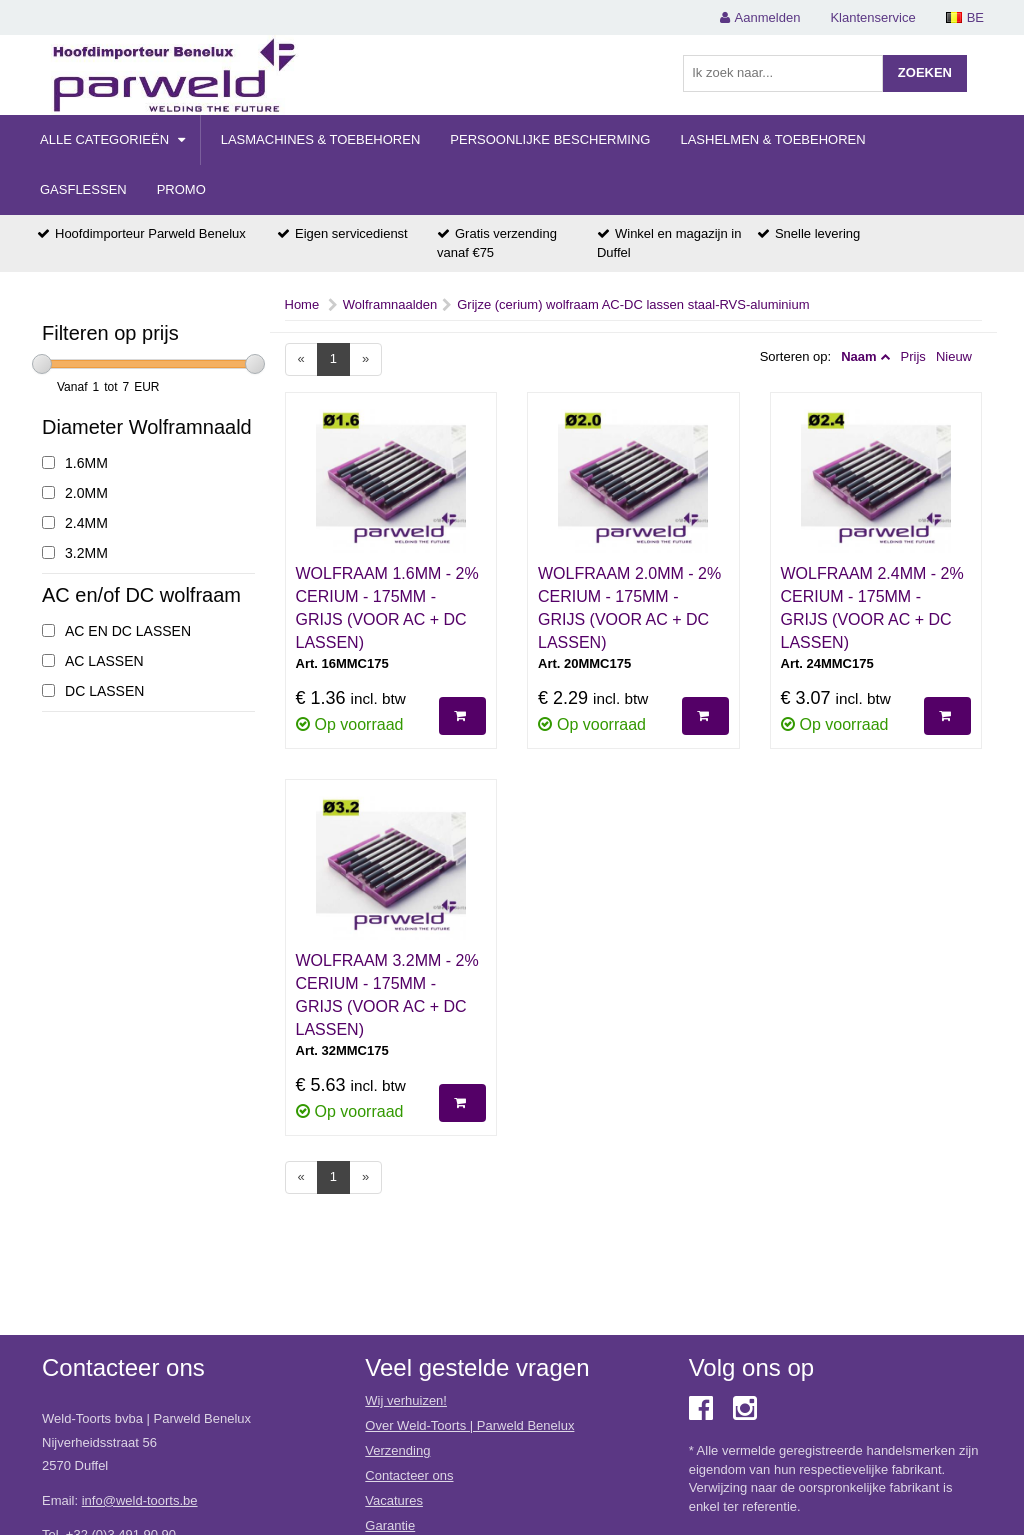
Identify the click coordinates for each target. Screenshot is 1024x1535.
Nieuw (954, 356)
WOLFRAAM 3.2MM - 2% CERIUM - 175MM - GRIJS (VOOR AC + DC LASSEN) (387, 995)
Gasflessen (83, 189)
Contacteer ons (409, 1475)
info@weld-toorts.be (140, 1500)
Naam (858, 356)
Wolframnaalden (390, 304)
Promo (181, 189)
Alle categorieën (112, 139)
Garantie (390, 1525)
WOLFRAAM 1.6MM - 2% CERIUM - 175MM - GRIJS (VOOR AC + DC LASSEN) (387, 608)
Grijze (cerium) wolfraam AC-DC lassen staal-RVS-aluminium (633, 304)
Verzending (397, 1450)
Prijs (913, 356)
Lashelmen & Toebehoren (772, 139)
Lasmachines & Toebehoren (321, 139)
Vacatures (394, 1500)
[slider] (42, 364)
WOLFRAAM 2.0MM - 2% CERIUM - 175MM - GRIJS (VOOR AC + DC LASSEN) (629, 608)
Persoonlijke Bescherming (550, 139)
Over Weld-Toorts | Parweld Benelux (469, 1425)
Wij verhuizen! (406, 1400)
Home (302, 304)
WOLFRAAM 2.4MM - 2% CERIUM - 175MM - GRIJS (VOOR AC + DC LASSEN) (872, 608)
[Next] (365, 359)
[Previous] (301, 359)
